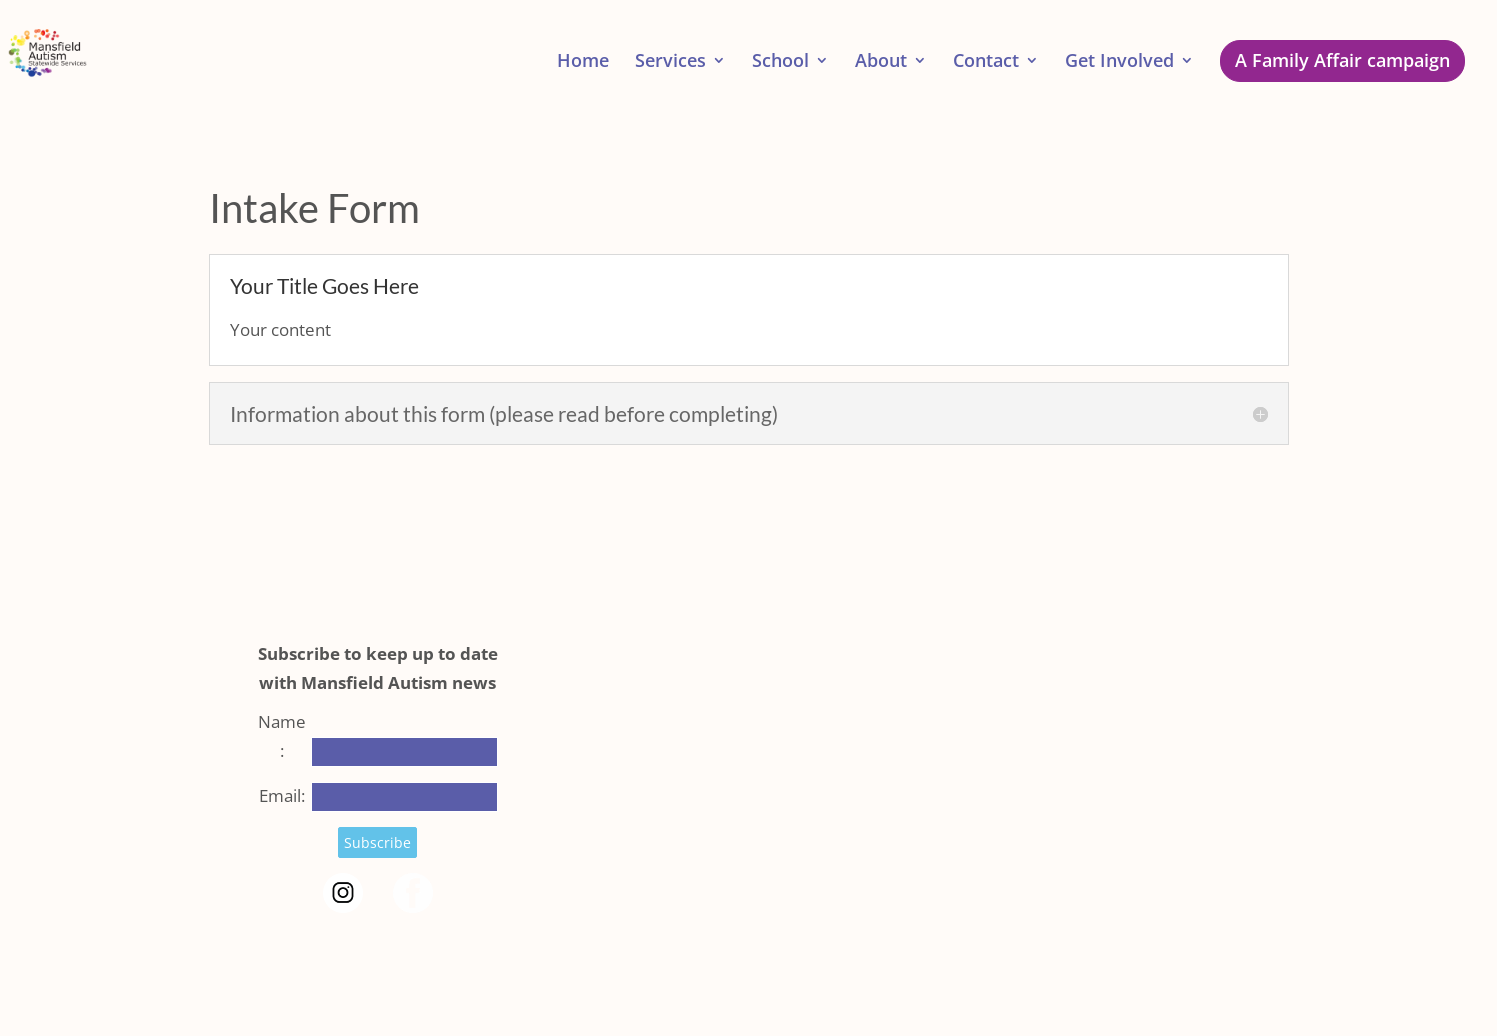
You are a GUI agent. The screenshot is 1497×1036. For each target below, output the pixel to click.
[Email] (404, 797)
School (780, 62)
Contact (986, 62)
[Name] (404, 752)
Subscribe (377, 842)
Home (583, 62)
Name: (282, 736)
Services (670, 62)
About (881, 62)
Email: (282, 795)
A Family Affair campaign (1342, 60)
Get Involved (1119, 62)
